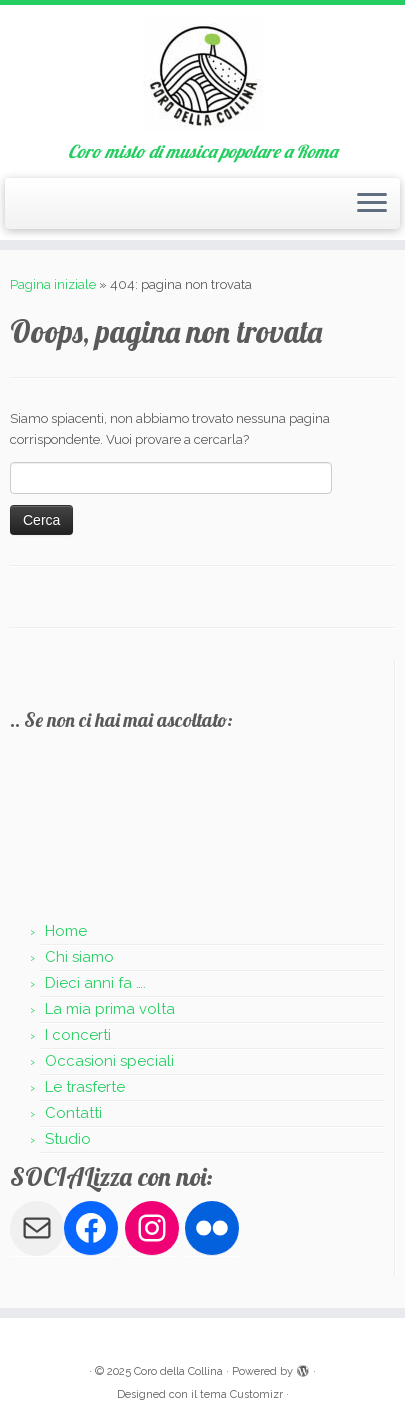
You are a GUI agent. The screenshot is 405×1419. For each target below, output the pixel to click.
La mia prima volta (110, 1009)
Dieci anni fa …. (95, 983)
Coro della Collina (178, 1371)
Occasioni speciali (109, 1061)
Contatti (73, 1113)
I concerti (78, 1035)
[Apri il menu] (372, 204)
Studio (68, 1139)
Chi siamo (79, 957)
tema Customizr (241, 1394)
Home (66, 931)
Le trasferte (85, 1087)
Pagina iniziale (53, 284)
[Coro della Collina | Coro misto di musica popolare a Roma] (202, 73)
